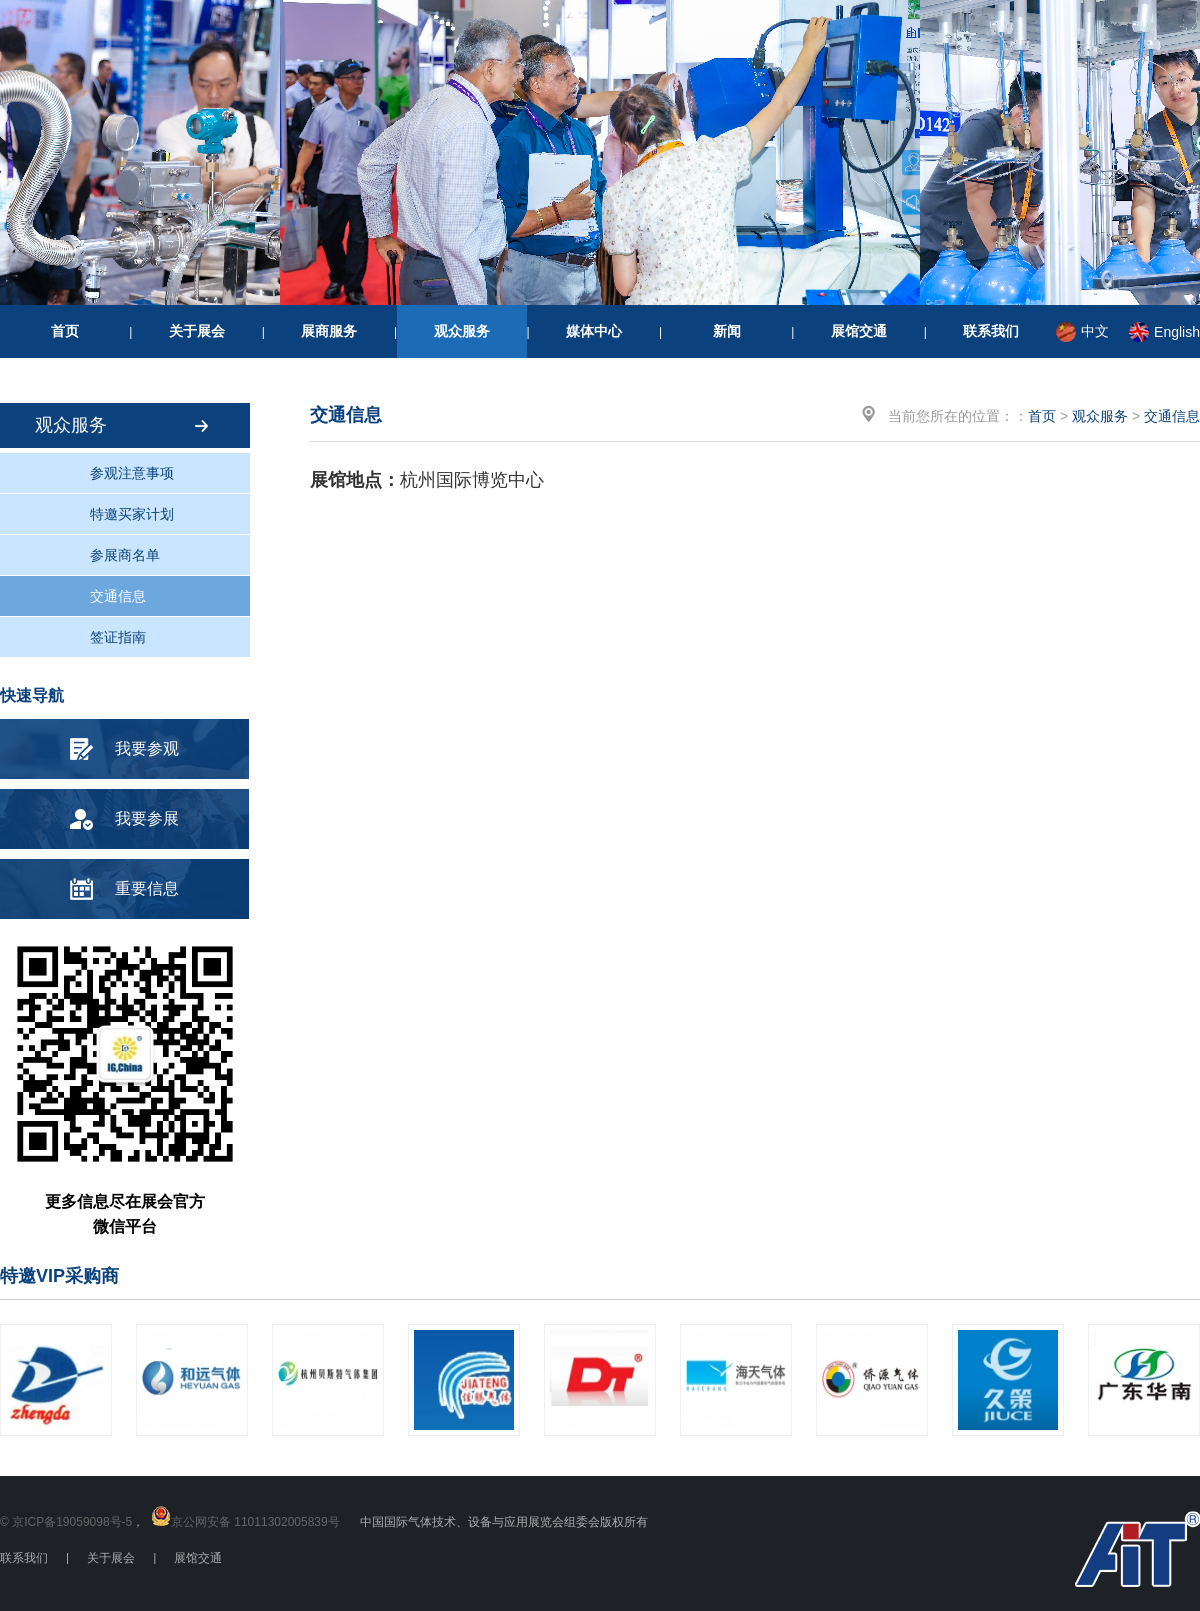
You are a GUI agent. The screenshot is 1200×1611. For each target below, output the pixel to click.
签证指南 (118, 637)
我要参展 (147, 818)
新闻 (727, 331)
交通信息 (118, 596)
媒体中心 (594, 331)
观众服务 (462, 331)
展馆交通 (859, 331)
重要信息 (147, 888)
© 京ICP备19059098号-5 (66, 1522)
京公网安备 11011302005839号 (255, 1522)
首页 (65, 331)
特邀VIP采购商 (59, 1276)
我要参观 (147, 748)
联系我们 (991, 331)
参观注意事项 (132, 473)
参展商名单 (125, 555)
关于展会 (197, 331)
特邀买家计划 (132, 514)
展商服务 (329, 331)
